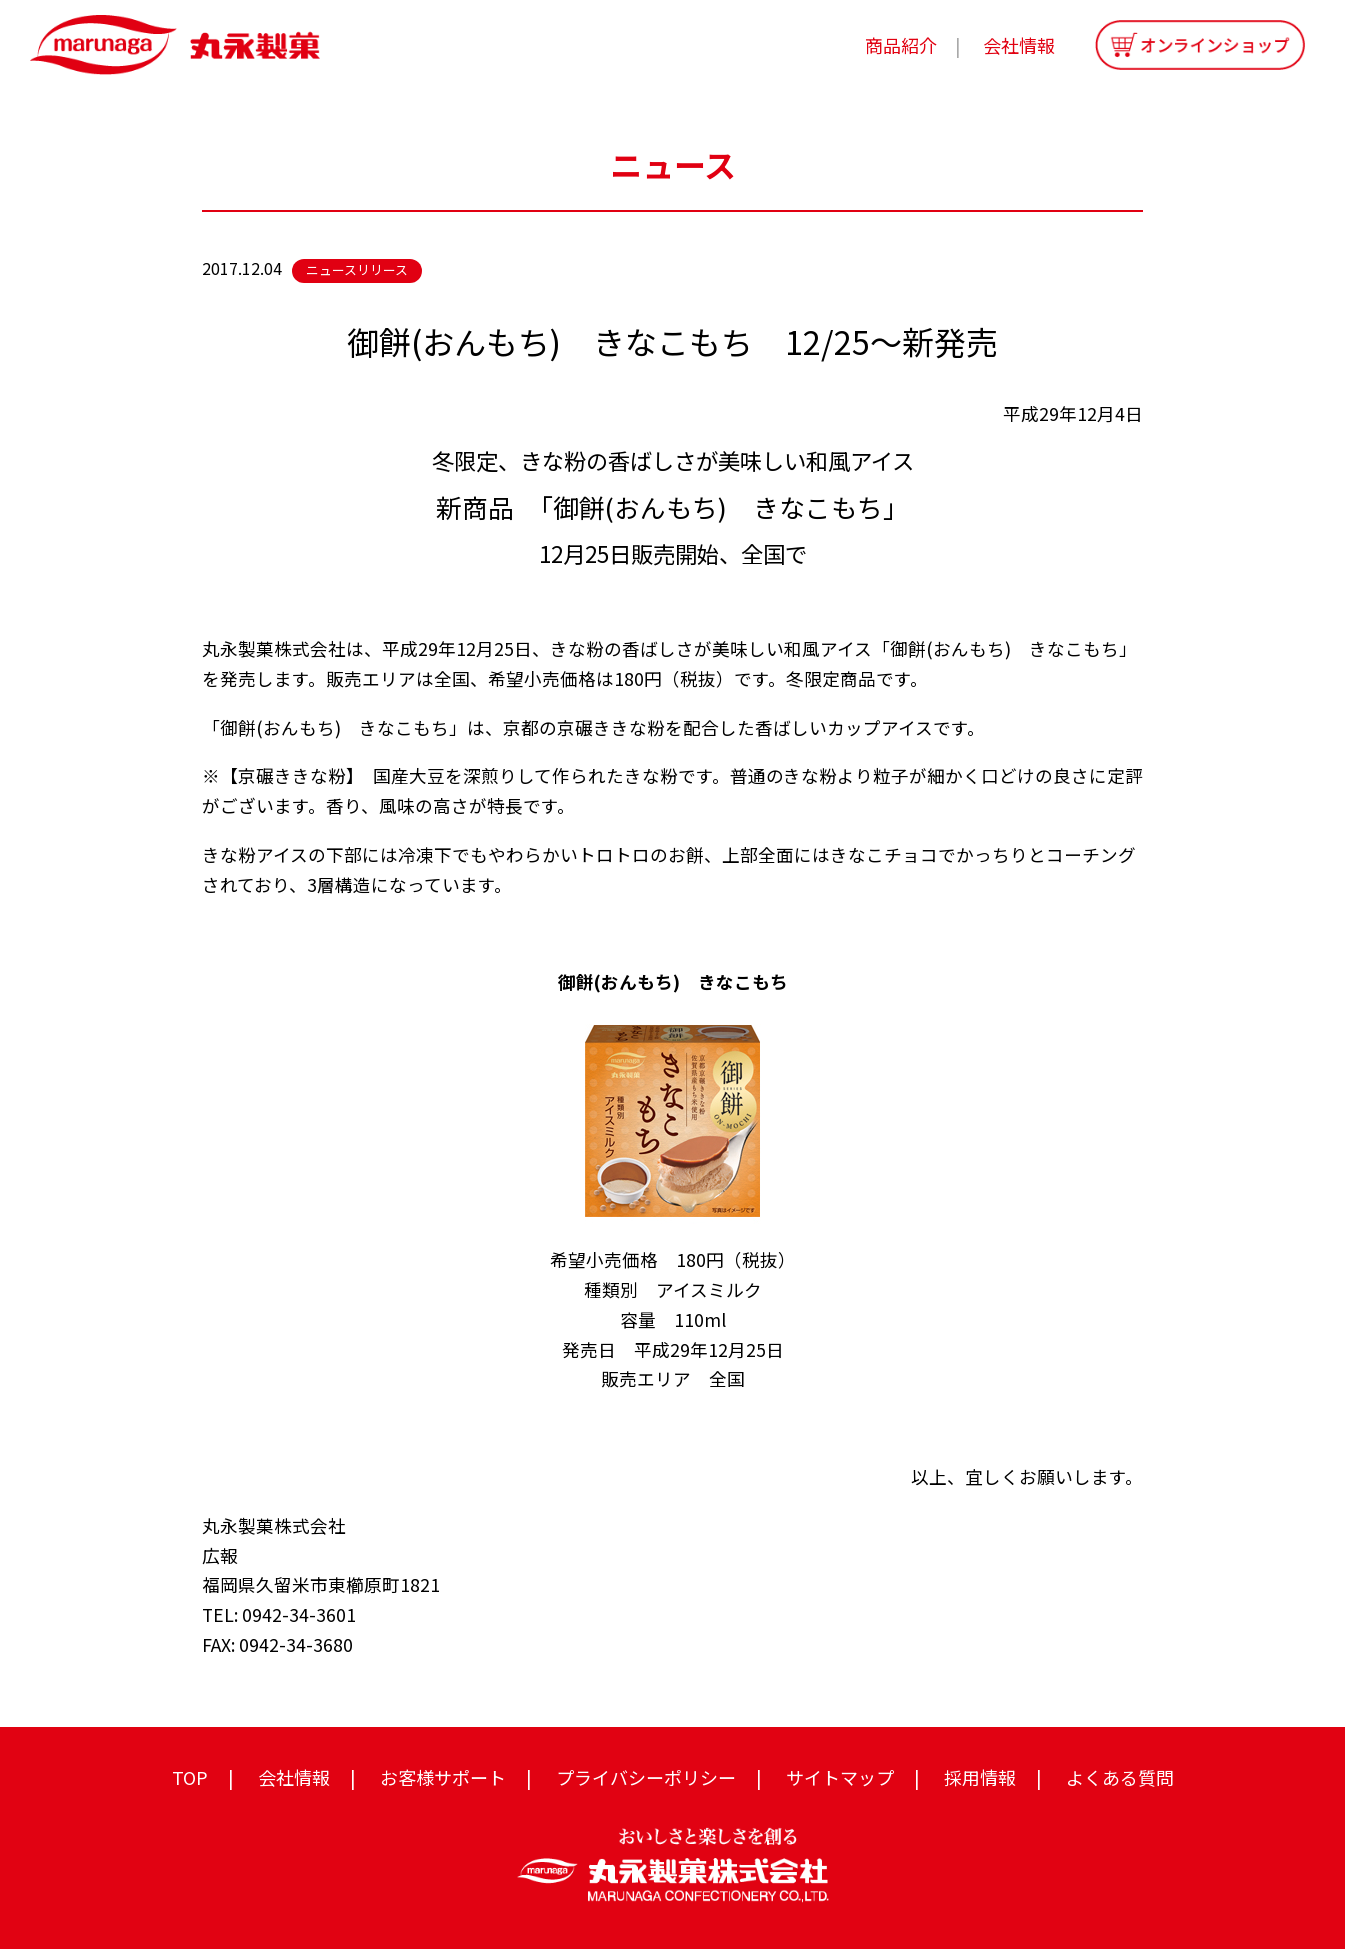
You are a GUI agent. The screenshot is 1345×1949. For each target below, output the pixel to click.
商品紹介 (901, 45)
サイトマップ (840, 1777)
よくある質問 (1120, 1777)
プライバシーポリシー (646, 1777)
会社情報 (1019, 45)
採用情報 (980, 1777)
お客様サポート (443, 1777)
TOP (190, 1777)
